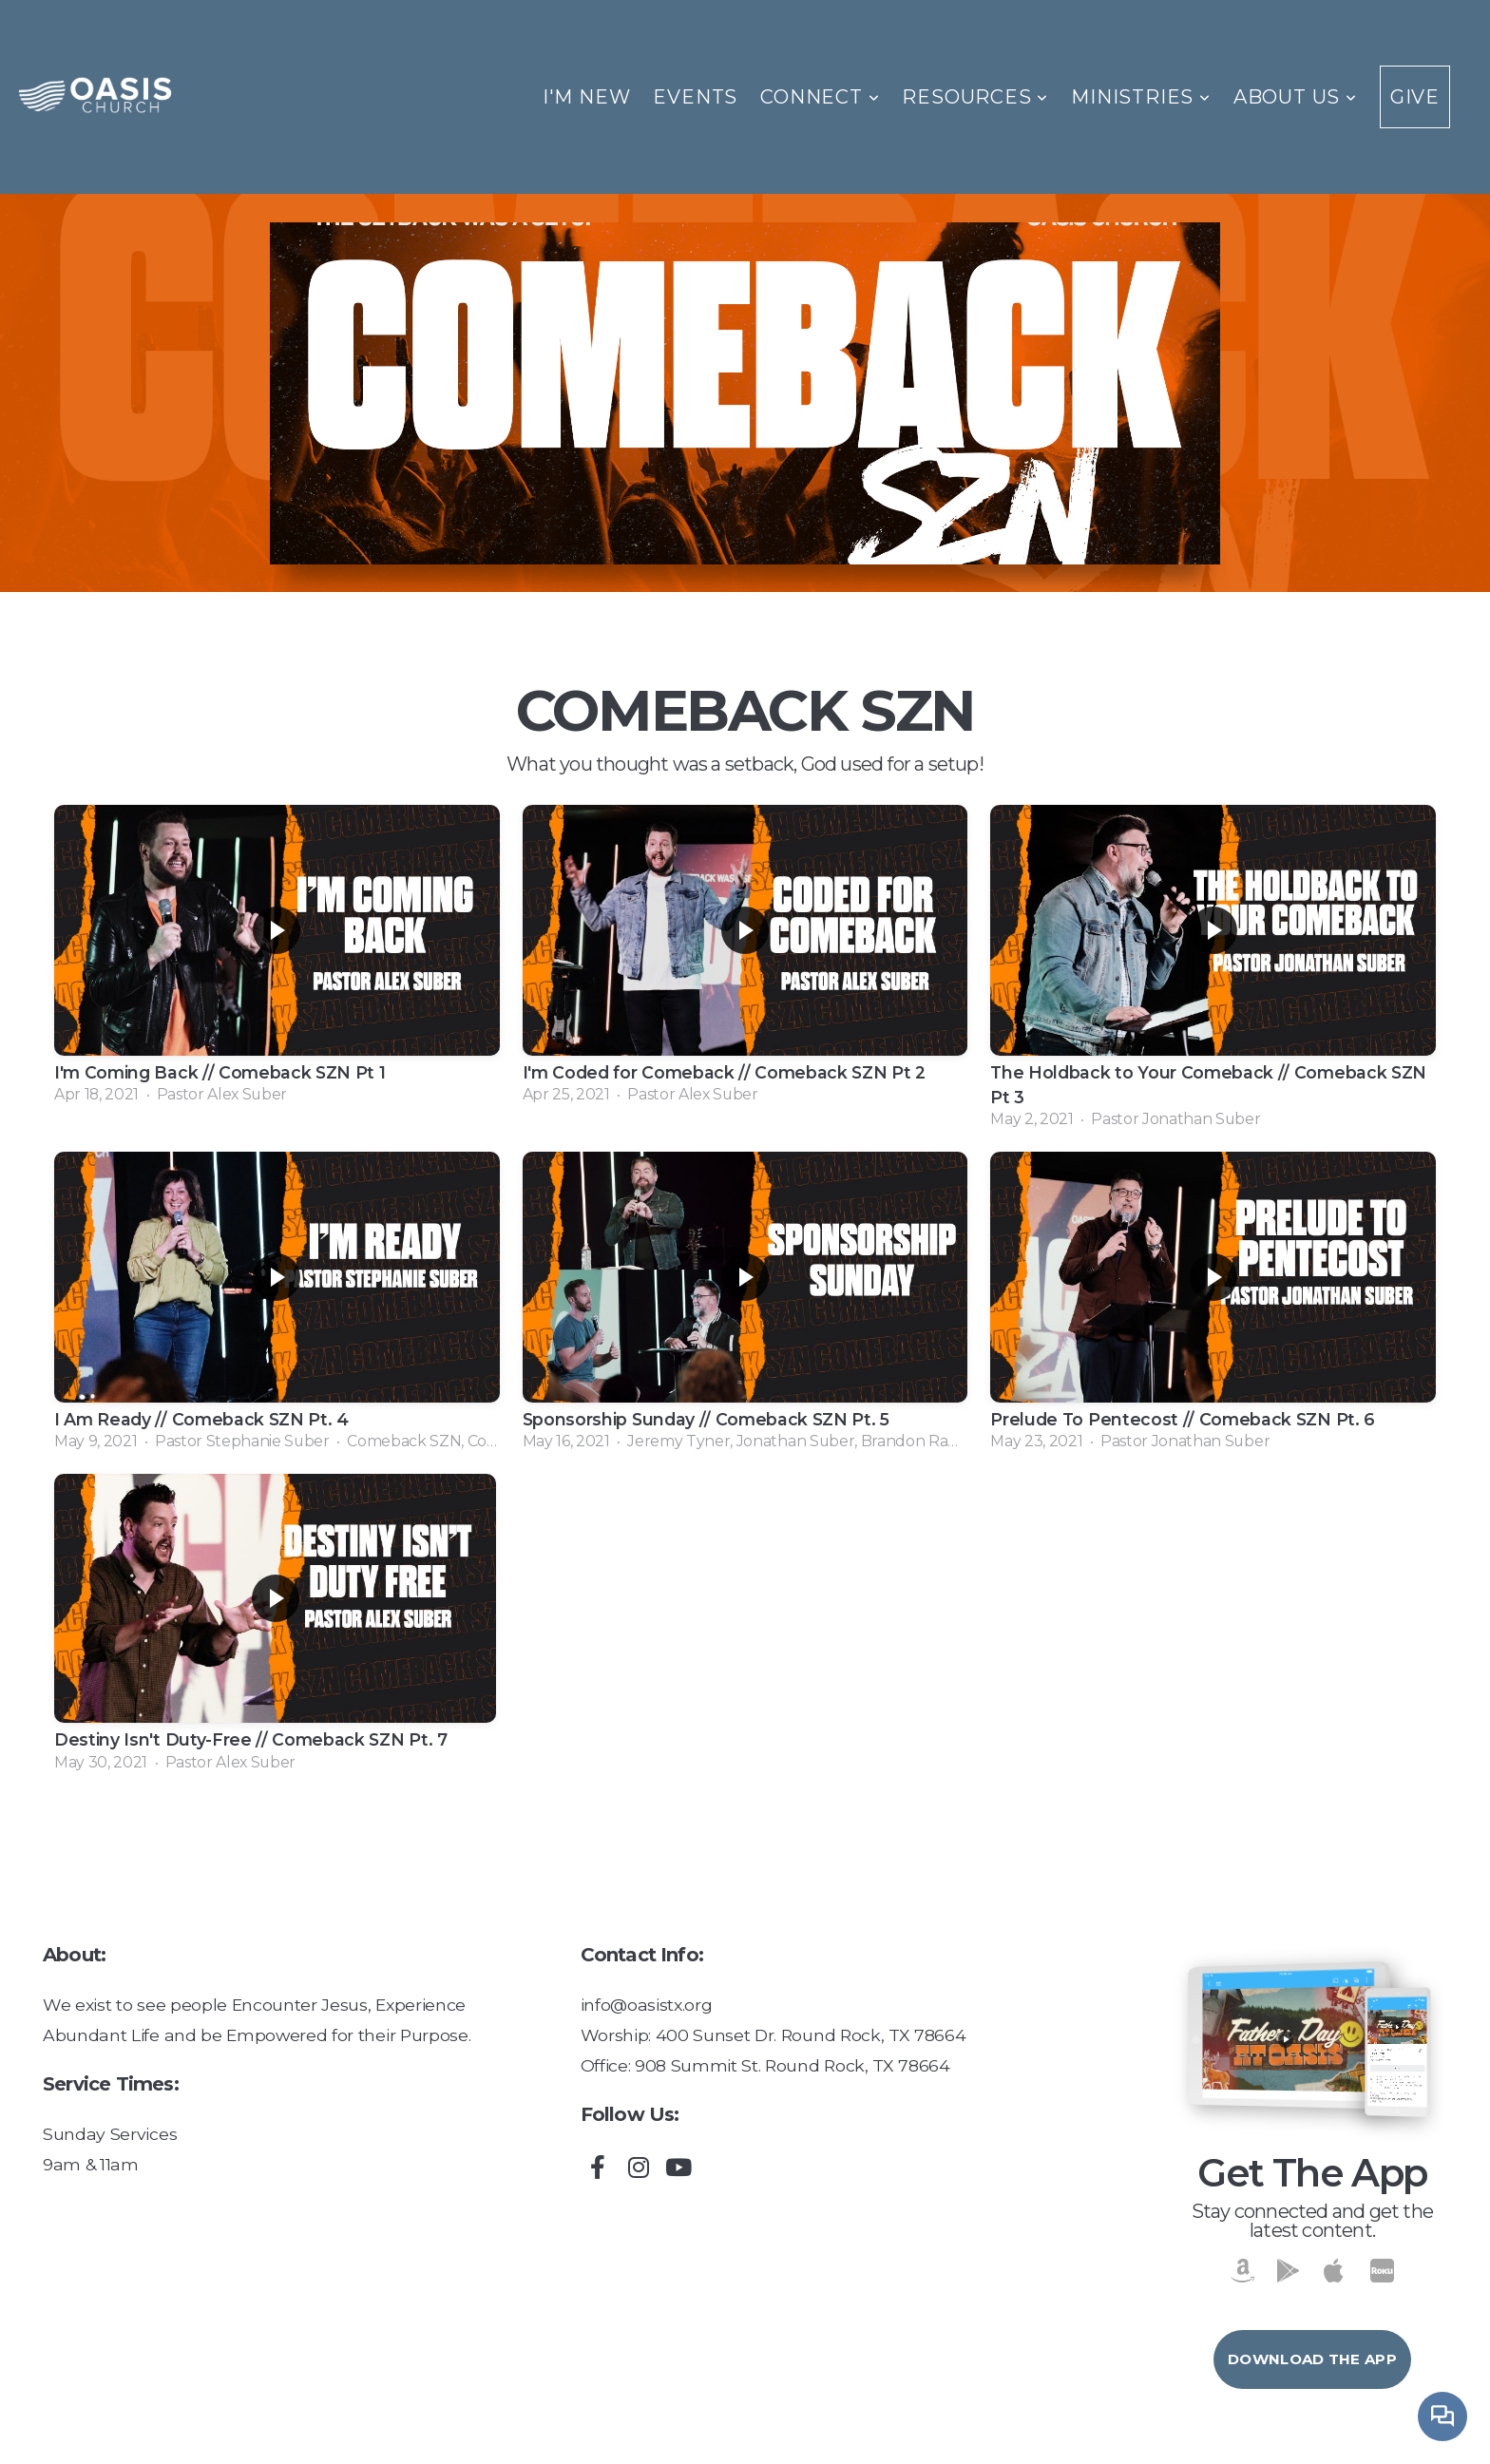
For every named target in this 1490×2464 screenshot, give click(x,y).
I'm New (587, 97)
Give (1415, 97)
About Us (1295, 97)
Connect (819, 97)
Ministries (1141, 97)
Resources (975, 97)
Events (695, 97)
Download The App (1312, 2359)
